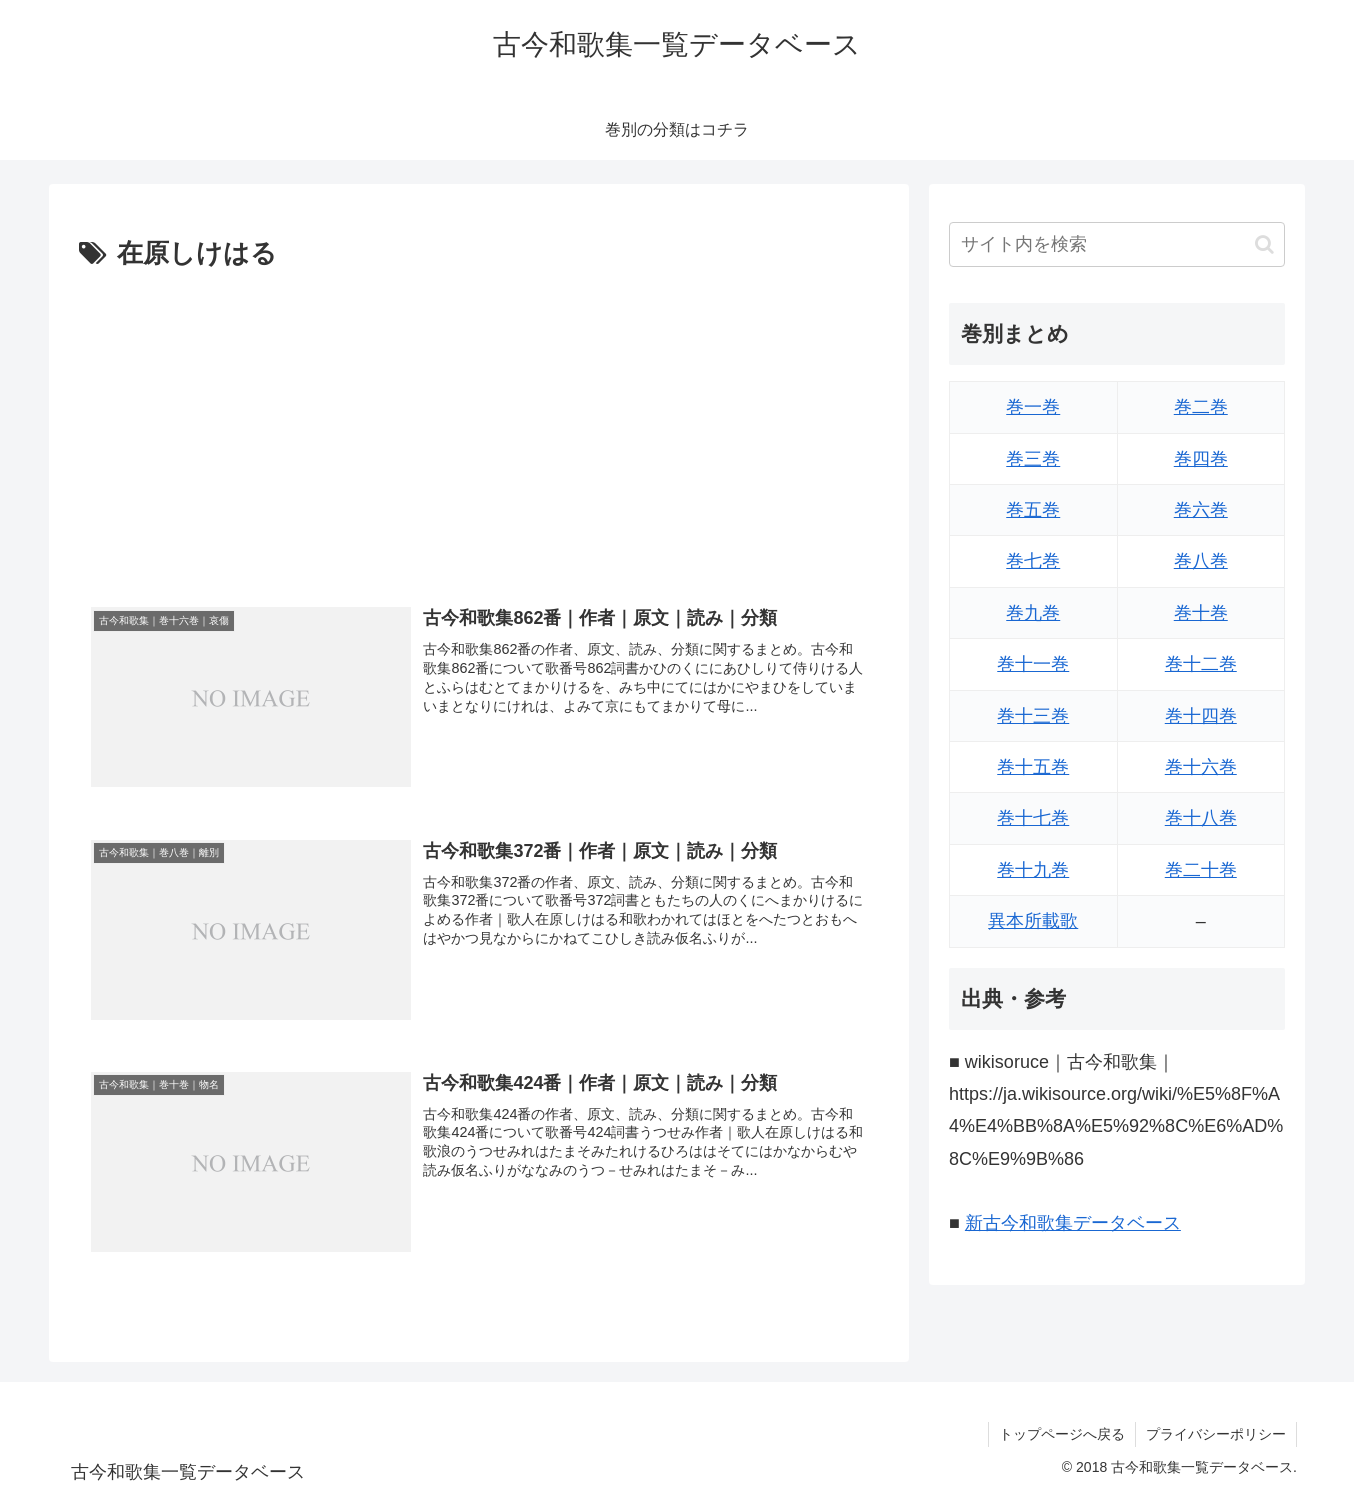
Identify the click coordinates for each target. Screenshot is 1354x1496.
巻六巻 (1201, 510)
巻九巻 (1033, 613)
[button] (1264, 244)
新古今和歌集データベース (1073, 1223)
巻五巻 (1033, 510)
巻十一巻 (1033, 664)
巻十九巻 (1033, 870)
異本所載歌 (1033, 921)
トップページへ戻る (1062, 1434)
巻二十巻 (1201, 870)
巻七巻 (1033, 561)
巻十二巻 (1201, 664)
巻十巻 (1201, 613)
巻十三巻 (1033, 716)
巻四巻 (1201, 459)
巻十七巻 (1033, 818)
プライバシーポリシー (1216, 1434)
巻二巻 (1201, 407)
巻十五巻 (1033, 767)
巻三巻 (1033, 459)
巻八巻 (1201, 561)
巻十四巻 (1201, 716)
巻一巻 (1033, 407)
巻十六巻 (1201, 767)
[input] (1117, 244)
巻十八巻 (1201, 818)
